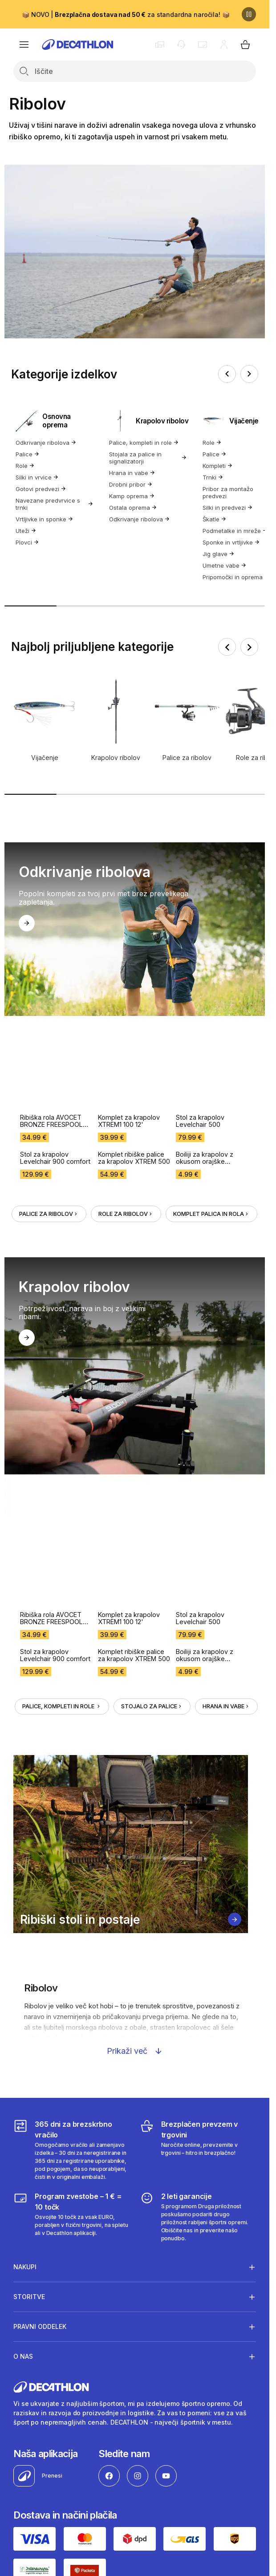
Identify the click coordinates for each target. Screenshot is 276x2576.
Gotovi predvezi (41, 488)
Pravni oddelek (39, 2040)
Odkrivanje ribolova (46, 442)
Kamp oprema (132, 496)
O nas (23, 2070)
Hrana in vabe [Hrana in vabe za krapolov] (226, 1420)
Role (25, 465)
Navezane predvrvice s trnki (54, 504)
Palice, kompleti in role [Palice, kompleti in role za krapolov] (61, 1420)
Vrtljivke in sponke (44, 519)
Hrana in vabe (132, 472)
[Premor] (249, 14)
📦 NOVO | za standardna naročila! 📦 (125, 14)
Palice (28, 454)
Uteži (26, 530)
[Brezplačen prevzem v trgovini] (198, 1864)
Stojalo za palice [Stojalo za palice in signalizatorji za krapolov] (152, 1420)
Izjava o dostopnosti (171, 2322)
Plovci (27, 542)
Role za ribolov (126, 1071)
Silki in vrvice (37, 477)
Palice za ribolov (49, 1071)
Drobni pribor (131, 484)
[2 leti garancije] (198, 1931)
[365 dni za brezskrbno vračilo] (71, 1864)
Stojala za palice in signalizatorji (148, 458)
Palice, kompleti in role (144, 442)
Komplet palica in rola (211, 1071)
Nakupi (25, 1981)
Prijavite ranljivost (105, 2322)
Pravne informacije (42, 2322)
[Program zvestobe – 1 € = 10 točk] (71, 1931)
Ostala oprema (133, 507)
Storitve (29, 2011)
